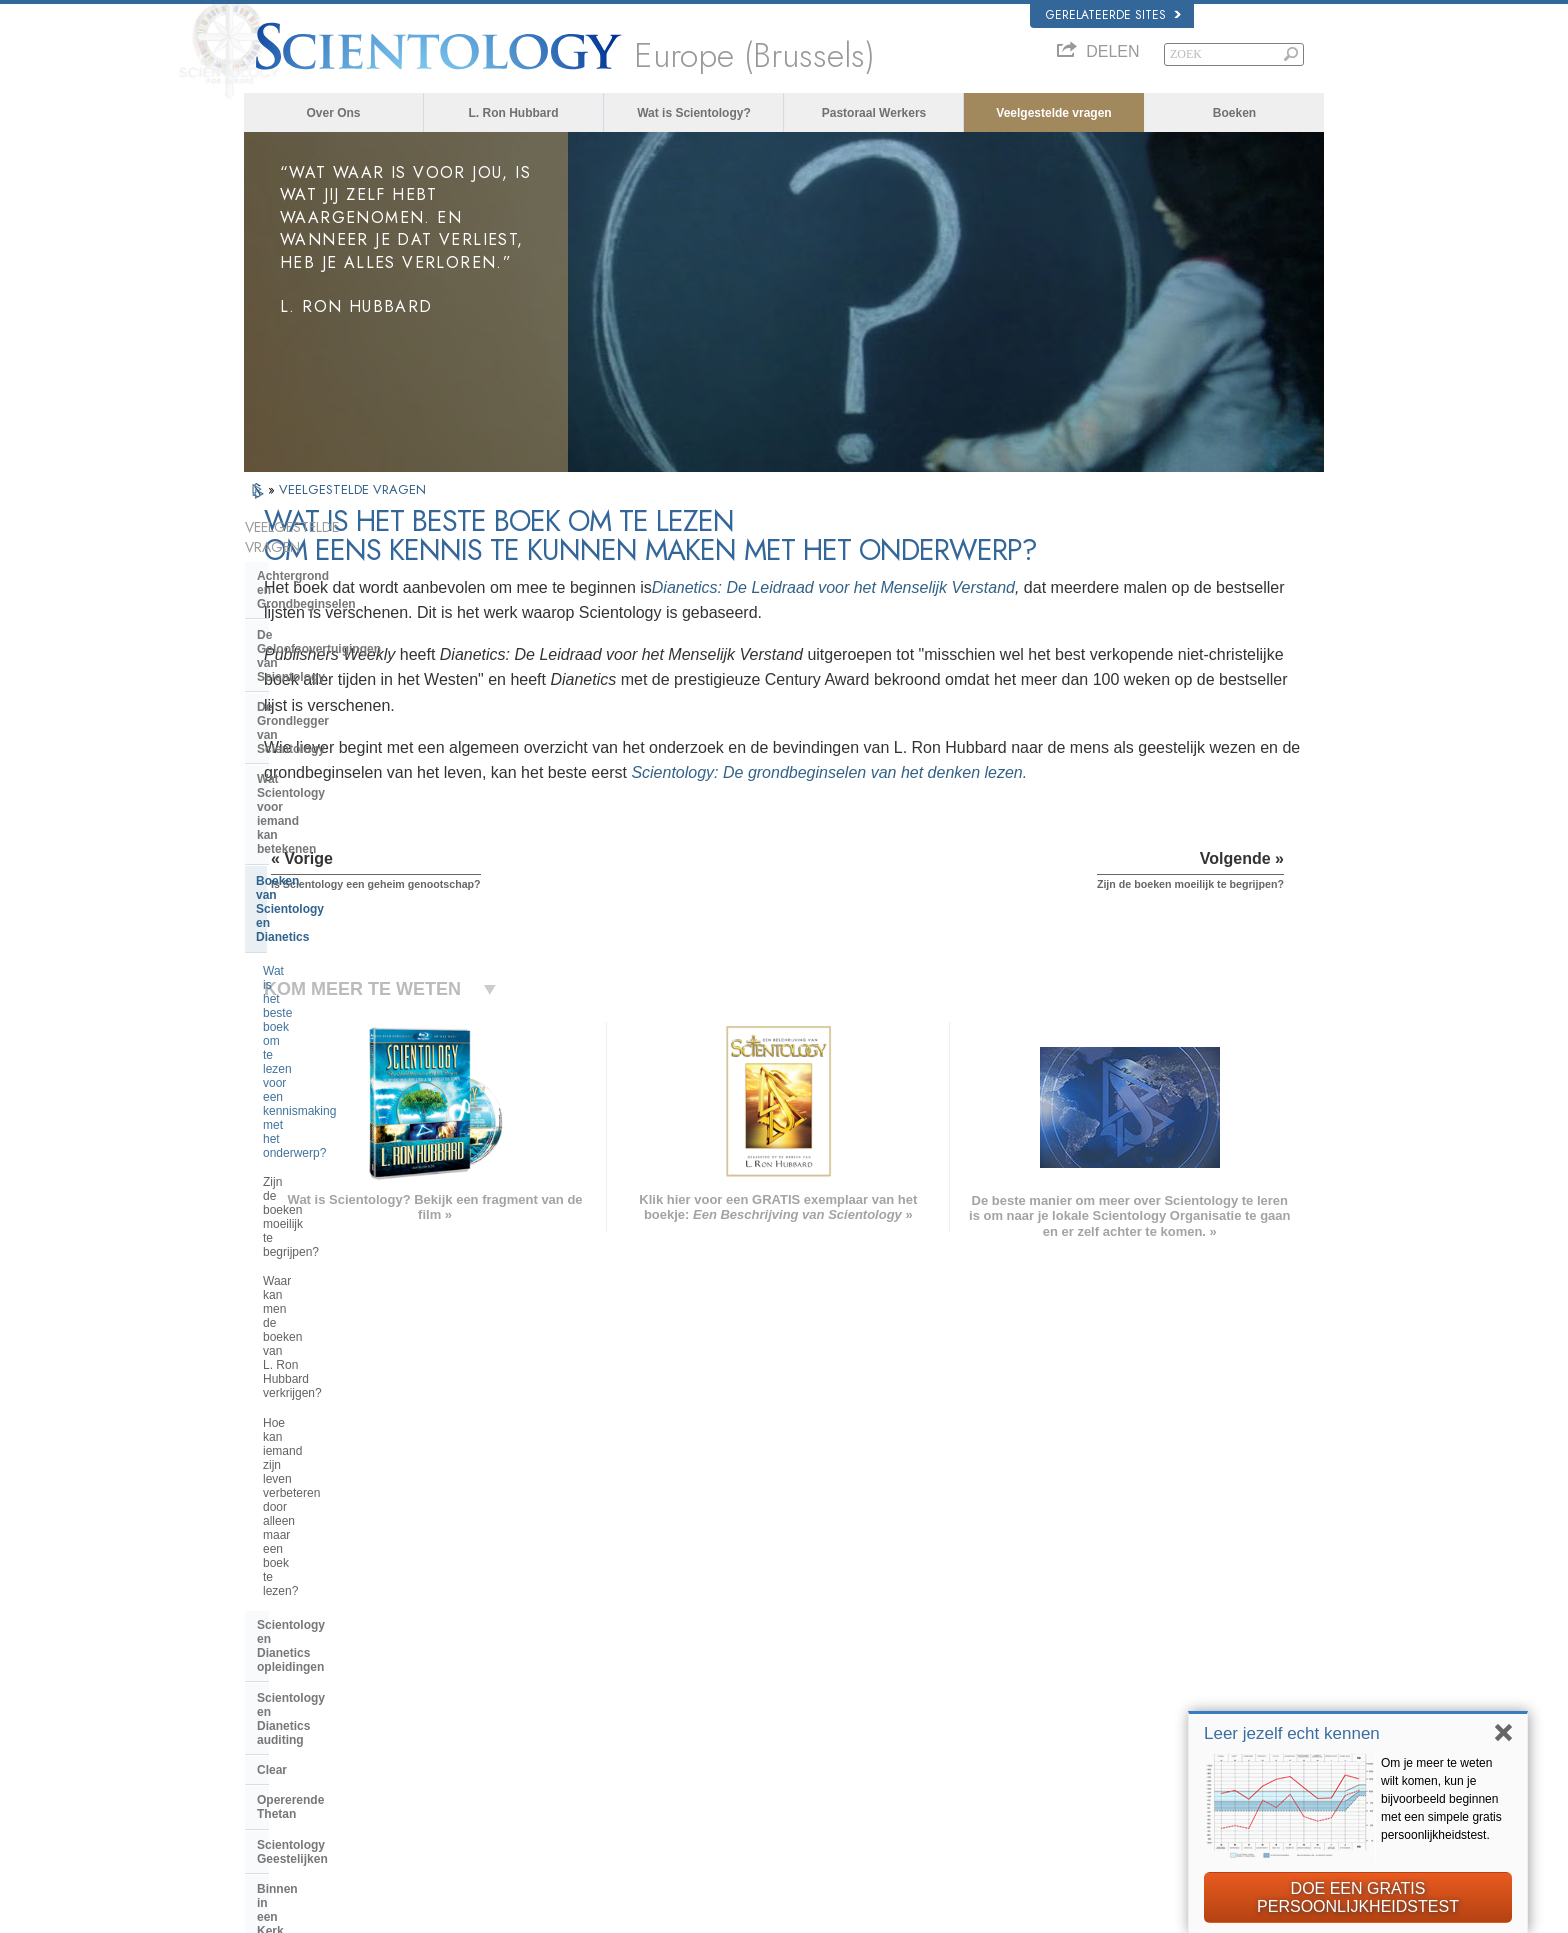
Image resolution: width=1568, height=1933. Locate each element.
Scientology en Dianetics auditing (353, 1006)
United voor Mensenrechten (1095, 1790)
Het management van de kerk (340, 1263)
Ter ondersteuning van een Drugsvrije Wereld (1138, 1770)
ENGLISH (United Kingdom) (322, 1612)
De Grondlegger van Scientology (350, 631)
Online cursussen (780, 1693)
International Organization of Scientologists (1132, 1712)
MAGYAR (499, 1592)
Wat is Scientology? (694, 113)
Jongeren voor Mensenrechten (1102, 1809)
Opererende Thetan (312, 1066)
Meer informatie (776, 1712)
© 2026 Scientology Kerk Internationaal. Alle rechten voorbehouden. (409, 1912)
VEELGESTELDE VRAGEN (352, 489)
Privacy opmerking (934, 1912)
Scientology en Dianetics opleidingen (328, 968)
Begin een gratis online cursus (1101, 1674)
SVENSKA (502, 1631)
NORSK (495, 1612)
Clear (272, 1036)
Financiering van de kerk (327, 1368)
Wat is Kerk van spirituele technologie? (330, 1330)
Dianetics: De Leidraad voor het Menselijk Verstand (1053, 587)
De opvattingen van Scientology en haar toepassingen (348, 1164)
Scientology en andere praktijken (351, 1202)
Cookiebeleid (1021, 1912)
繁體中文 (276, 1732)
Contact (757, 1732)
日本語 (270, 1693)
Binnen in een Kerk (311, 1127)
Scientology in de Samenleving (345, 1398)
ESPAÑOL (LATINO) (526, 1650)
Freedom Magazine (1075, 1732)
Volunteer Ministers (785, 1635)
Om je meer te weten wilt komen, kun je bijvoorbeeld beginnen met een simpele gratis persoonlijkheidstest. (1441, 1799)
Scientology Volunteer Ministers (1104, 1693)
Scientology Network (1078, 1616)
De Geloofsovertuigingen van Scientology (340, 594)
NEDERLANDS (291, 1751)
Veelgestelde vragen (1053, 113)
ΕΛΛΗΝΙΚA (504, 1689)
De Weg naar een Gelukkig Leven (1110, 1751)
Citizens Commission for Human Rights (1123, 1828)
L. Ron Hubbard (514, 113)
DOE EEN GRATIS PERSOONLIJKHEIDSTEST (1358, 1897)
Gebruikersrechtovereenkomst (1136, 1912)
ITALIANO (500, 1708)
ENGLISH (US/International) (323, 1592)
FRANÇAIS (282, 1650)
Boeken (1234, 113)
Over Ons (333, 113)
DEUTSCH (280, 1770)
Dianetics (1050, 1597)
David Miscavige (1068, 1654)
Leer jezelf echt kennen (1292, 1733)
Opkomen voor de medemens (810, 1616)
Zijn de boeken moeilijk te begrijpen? (330, 819)
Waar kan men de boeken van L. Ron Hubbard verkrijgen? (343, 862)
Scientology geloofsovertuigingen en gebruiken (852, 1597)
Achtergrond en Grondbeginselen (352, 556)
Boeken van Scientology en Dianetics (334, 714)
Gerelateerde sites (1113, 15)
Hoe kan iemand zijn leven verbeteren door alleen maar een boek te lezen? (350, 913)
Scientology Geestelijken (328, 1097)
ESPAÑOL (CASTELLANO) (543, 1669)
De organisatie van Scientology (346, 1232)
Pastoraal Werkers (874, 113)
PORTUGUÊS (510, 1727)
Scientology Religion (1078, 1635)
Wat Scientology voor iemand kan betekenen (353, 668)
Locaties (758, 1751)
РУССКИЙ (280, 1712)
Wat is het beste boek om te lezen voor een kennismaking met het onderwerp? (353, 769)
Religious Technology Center (339, 1293)
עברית (272, 1671)
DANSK (273, 1631)
